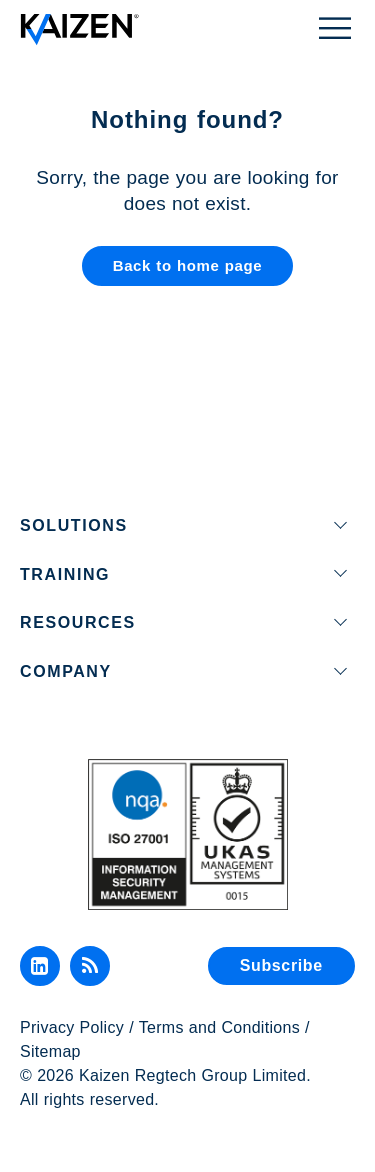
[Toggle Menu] (335, 26)
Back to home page (188, 265)
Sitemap (50, 1051)
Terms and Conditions (219, 1027)
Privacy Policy (72, 1027)
